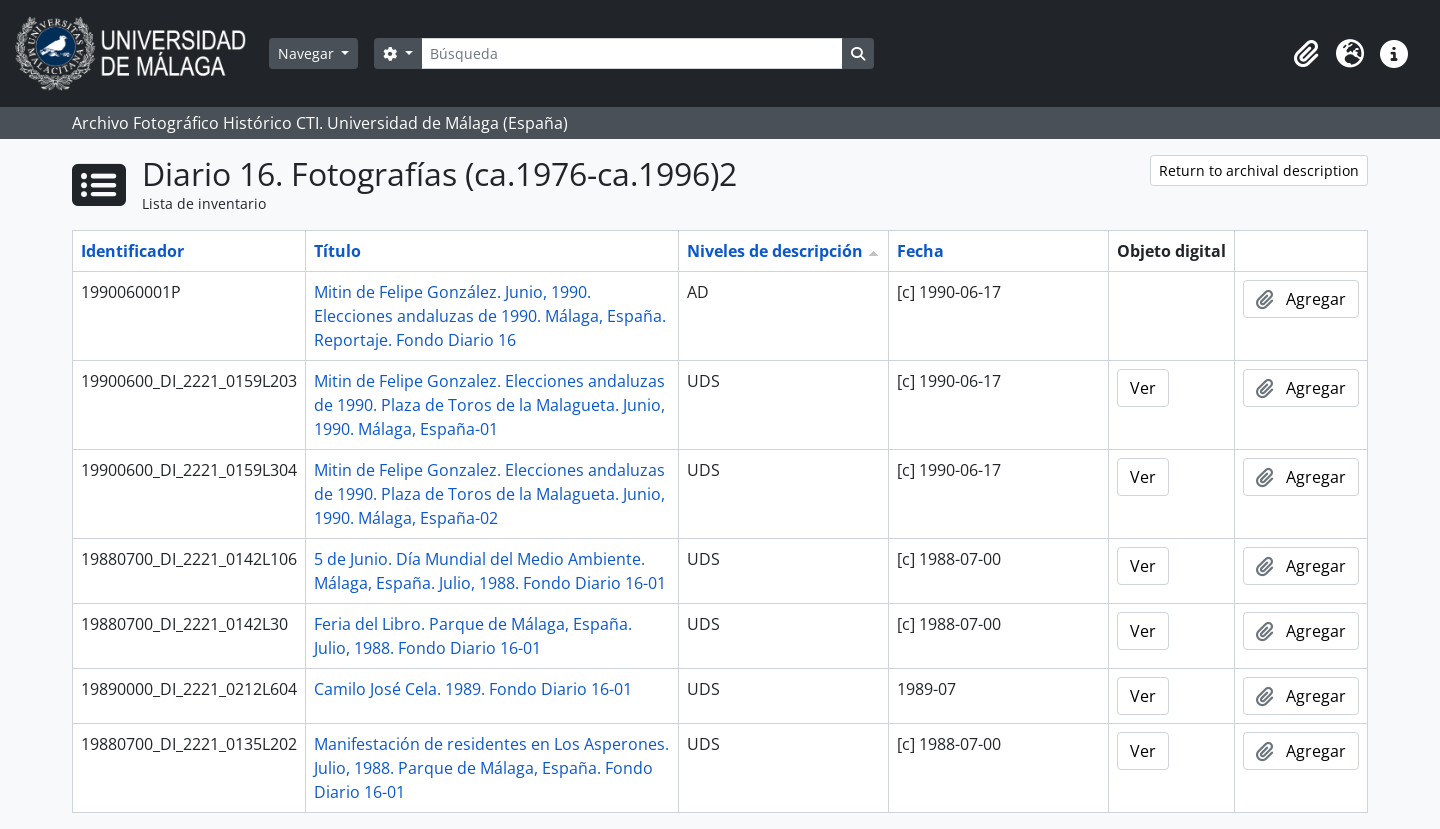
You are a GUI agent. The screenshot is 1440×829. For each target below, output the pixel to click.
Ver (1143, 388)
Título (337, 251)
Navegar (308, 53)
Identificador (132, 251)
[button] (1306, 54)
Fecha (920, 251)
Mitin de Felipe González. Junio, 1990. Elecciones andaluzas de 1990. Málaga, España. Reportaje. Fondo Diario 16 (490, 316)
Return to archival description (1259, 170)
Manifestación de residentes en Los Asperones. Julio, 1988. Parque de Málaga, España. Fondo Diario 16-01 (491, 768)
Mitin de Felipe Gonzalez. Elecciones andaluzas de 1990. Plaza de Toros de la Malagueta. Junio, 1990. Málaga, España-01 (489, 405)
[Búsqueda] (632, 53)
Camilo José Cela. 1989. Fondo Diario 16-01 (473, 689)
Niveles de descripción (775, 251)
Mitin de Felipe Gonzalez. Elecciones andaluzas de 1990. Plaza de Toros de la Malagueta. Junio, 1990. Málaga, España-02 (489, 494)
